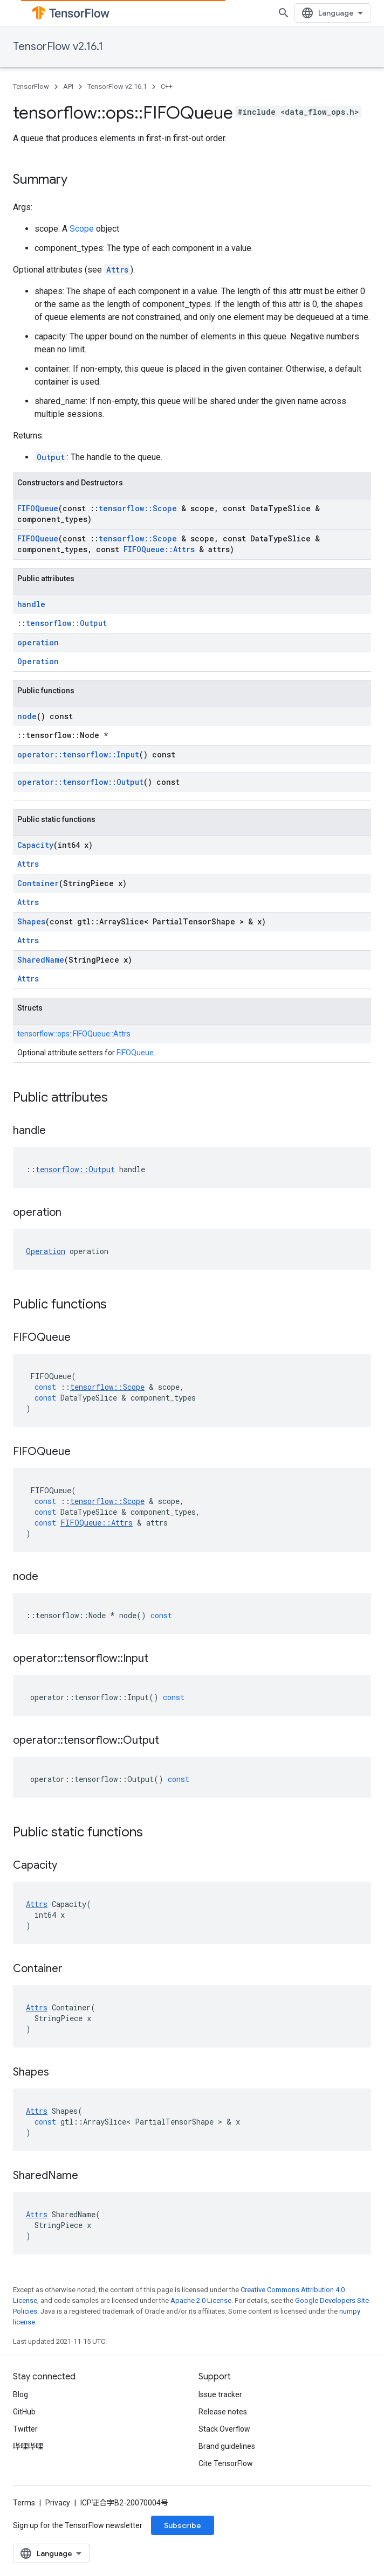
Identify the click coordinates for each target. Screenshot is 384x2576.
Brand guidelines (226, 2446)
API (68, 86)
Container (38, 883)
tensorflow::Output (66, 623)
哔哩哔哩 (28, 2446)
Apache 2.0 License (200, 2300)
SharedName (40, 960)
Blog (20, 2394)
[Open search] (283, 12)
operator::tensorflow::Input (78, 754)
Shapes (31, 921)
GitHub (24, 2411)
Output (51, 457)
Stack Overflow (224, 2429)
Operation (38, 661)
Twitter (25, 2429)
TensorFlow (31, 86)
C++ (167, 86)
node (27, 716)
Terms (24, 2502)
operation (38, 642)
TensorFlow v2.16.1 (58, 46)
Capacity (35, 845)
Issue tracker (220, 2394)
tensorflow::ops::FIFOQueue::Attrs (74, 1033)
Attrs (117, 269)
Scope (82, 229)
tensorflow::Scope (138, 508)
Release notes (222, 2411)
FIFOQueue (37, 508)
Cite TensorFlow (225, 2463)
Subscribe (182, 2525)
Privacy (57, 2502)
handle (31, 604)
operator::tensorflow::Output (80, 782)
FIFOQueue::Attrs (159, 549)
